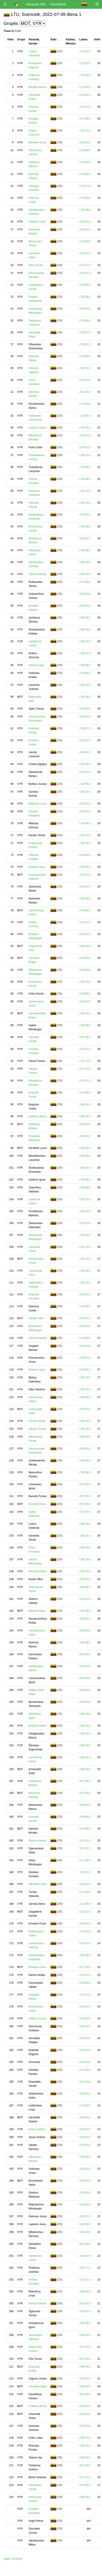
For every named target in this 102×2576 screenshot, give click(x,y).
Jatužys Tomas (37, 1428)
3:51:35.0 (84, 2394)
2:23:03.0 (84, 241)
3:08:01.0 (84, 1804)
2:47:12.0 (84, 1061)
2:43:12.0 (84, 835)
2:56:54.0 (84, 1460)
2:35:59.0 (84, 526)
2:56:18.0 (84, 1421)
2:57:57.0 (84, 1511)
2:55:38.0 (84, 1397)
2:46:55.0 (84, 1025)
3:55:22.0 (84, 2406)
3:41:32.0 (84, 2303)
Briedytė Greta (37, 1967)
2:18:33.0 (84, 142)
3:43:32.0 (84, 2311)
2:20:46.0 (84, 209)
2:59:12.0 (84, 1571)
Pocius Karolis (37, 1421)
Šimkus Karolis (37, 1840)
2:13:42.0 (84, 51)
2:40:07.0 (84, 728)
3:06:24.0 (84, 1733)
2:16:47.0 (84, 106)
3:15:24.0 (84, 1923)
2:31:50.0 (84, 403)
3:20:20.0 (84, 2038)
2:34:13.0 (84, 455)
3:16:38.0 (84, 1955)
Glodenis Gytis (37, 221)
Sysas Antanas (37, 574)
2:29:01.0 (84, 344)
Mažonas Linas (38, 803)
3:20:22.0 (84, 2050)
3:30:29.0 (84, 2224)
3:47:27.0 (84, 2347)
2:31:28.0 (84, 392)
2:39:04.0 (84, 673)
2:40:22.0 (84, 740)
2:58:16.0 (84, 1523)
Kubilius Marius (38, 1116)
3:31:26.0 (84, 2232)
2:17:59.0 (84, 118)
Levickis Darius (38, 427)
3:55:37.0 (84, 2437)
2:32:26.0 (84, 415)
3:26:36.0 (84, 2156)
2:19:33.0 (84, 197)
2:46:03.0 (84, 1001)
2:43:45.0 (84, 866)
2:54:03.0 (84, 1326)
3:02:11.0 (84, 1599)
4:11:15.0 (84, 2477)
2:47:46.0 (84, 1092)
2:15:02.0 (84, 87)
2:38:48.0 (84, 665)
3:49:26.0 (84, 2386)
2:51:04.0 (84, 1235)
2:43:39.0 (84, 843)
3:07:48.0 (84, 1781)
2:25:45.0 (84, 320)
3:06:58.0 (84, 1769)
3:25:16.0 (84, 2145)
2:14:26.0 (84, 75)
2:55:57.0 (84, 1409)
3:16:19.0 (84, 1943)
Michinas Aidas (38, 1571)
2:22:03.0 (84, 221)
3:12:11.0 (84, 1872)
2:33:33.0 (84, 435)
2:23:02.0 (84, 229)
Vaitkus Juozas (38, 2018)
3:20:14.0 (84, 2026)
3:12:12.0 (84, 1884)
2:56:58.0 (84, 1472)
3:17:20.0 (84, 1967)
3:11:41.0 (84, 1840)
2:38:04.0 (84, 617)
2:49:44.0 (84, 1155)
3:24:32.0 (84, 2137)
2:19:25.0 (84, 174)
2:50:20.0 (84, 1199)
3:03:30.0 (84, 1630)
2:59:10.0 (84, 1559)
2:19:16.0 (84, 162)
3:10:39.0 (84, 1828)
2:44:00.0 (84, 898)
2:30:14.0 (84, 368)
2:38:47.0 (84, 653)
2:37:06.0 (84, 582)
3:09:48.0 (84, 1816)
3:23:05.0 (84, 2093)
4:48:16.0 (84, 2497)
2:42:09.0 (84, 783)
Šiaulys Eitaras (37, 2303)
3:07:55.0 (84, 1793)
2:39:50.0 (84, 708)
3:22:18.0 (84, 2081)
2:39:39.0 (84, 696)
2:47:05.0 (84, 1037)
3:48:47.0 (84, 2378)
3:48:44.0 (84, 2366)
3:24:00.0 (84, 2117)
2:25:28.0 (84, 296)
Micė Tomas (36, 265)
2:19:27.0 (84, 186)
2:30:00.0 (84, 356)
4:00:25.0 (84, 2457)
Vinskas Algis (36, 665)
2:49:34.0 (84, 1148)
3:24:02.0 (84, 2129)
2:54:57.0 (84, 1357)
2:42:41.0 (84, 803)
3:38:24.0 (84, 2291)
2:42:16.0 (84, 791)
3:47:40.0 (84, 2358)
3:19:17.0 (84, 1994)
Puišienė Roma (38, 2406)
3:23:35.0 (84, 2105)
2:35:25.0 (84, 502)
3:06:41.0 (84, 1757)
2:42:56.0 (84, 823)
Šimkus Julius (37, 1369)
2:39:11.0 (84, 685)
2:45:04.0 (84, 969)
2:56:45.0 (84, 1448)
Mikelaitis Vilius (38, 1884)
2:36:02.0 (84, 538)
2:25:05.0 (84, 284)
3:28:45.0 (84, 2180)
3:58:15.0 (84, 2445)
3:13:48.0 (84, 1903)
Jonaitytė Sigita (38, 2386)
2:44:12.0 (84, 922)
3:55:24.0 (84, 2414)
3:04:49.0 (84, 1678)
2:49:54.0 (84, 1167)
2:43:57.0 (84, 874)
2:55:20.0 (84, 1389)
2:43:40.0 (84, 855)
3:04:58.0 (84, 1690)
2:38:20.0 (84, 629)
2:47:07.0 (84, 1049)
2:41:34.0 (84, 764)
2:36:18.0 (84, 562)
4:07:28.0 (84, 2465)
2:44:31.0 (84, 934)
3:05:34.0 (84, 1713)
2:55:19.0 (84, 1377)
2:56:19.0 (84, 1428)
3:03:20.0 (84, 1618)
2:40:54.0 (84, 752)
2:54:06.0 (84, 1338)
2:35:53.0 (84, 514)
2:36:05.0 (84, 550)
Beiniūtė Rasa (37, 1610)
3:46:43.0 (84, 2335)
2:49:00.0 (84, 1124)
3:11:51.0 (84, 1848)
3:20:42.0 (84, 2062)
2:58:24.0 (84, 1535)
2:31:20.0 (84, 380)
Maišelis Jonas (37, 142)
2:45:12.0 (84, 981)
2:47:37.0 (84, 1080)
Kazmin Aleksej (38, 1338)
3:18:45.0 (84, 1982)
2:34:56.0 (84, 479)
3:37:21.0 (84, 2279)
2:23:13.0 (84, 253)
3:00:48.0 (84, 1587)
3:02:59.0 (84, 1610)
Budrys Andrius (38, 1725)
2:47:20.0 (84, 1068)
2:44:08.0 (84, 910)
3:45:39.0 (84, 2323)
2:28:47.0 (84, 332)
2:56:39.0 (84, 1436)
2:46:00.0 (84, 993)
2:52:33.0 (84, 1282)
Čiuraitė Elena (37, 1504)
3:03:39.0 (84, 1654)
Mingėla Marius (38, 87)
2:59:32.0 (84, 1579)
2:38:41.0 (84, 641)
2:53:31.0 (84, 1294)
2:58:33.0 (84, 1547)
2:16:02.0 (84, 94)
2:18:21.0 (84, 130)
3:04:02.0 (84, 1666)
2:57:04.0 (84, 1484)
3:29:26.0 (84, 2192)
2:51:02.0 (84, 1223)
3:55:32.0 (84, 2425)
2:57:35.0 (84, 1496)
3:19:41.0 (84, 2006)
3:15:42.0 (84, 1931)
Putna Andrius (37, 2129)
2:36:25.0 (84, 574)
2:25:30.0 (84, 308)
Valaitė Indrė (36, 1318)
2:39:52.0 (84, 716)
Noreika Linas (37, 866)
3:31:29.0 (84, 2244)
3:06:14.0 (84, 1725)
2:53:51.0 (84, 1318)
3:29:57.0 (84, 2216)
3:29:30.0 (84, 2204)
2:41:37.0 (84, 772)
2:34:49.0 (84, 467)
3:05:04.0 (84, 1701)
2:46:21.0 (84, 1013)
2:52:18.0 (84, 1270)
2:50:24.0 (84, 1211)
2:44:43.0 (84, 946)
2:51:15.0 (84, 1247)
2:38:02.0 (84, 593)
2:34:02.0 (84, 447)
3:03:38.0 (84, 1642)
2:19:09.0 (84, 150)
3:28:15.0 (84, 2168)
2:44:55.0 (84, 958)
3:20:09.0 (84, 2018)
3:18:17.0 (84, 1975)
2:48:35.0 (84, 1116)
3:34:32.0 (84, 2255)
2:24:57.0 (84, 273)
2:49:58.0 (84, 1179)
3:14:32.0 (84, 1911)
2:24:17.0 (84, 265)
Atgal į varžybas (13, 2558)
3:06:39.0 (84, 1745)
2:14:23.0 (84, 63)
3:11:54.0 (84, 1860)
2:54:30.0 (84, 1345)
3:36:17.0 (84, 2267)
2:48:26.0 (84, 1104)
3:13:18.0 (84, 1892)
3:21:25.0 (84, 2069)
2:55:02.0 (84, 1369)
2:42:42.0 (84, 811)
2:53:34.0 (84, 1306)
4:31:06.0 (84, 2485)
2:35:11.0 (84, 490)
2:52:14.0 (84, 1258)
